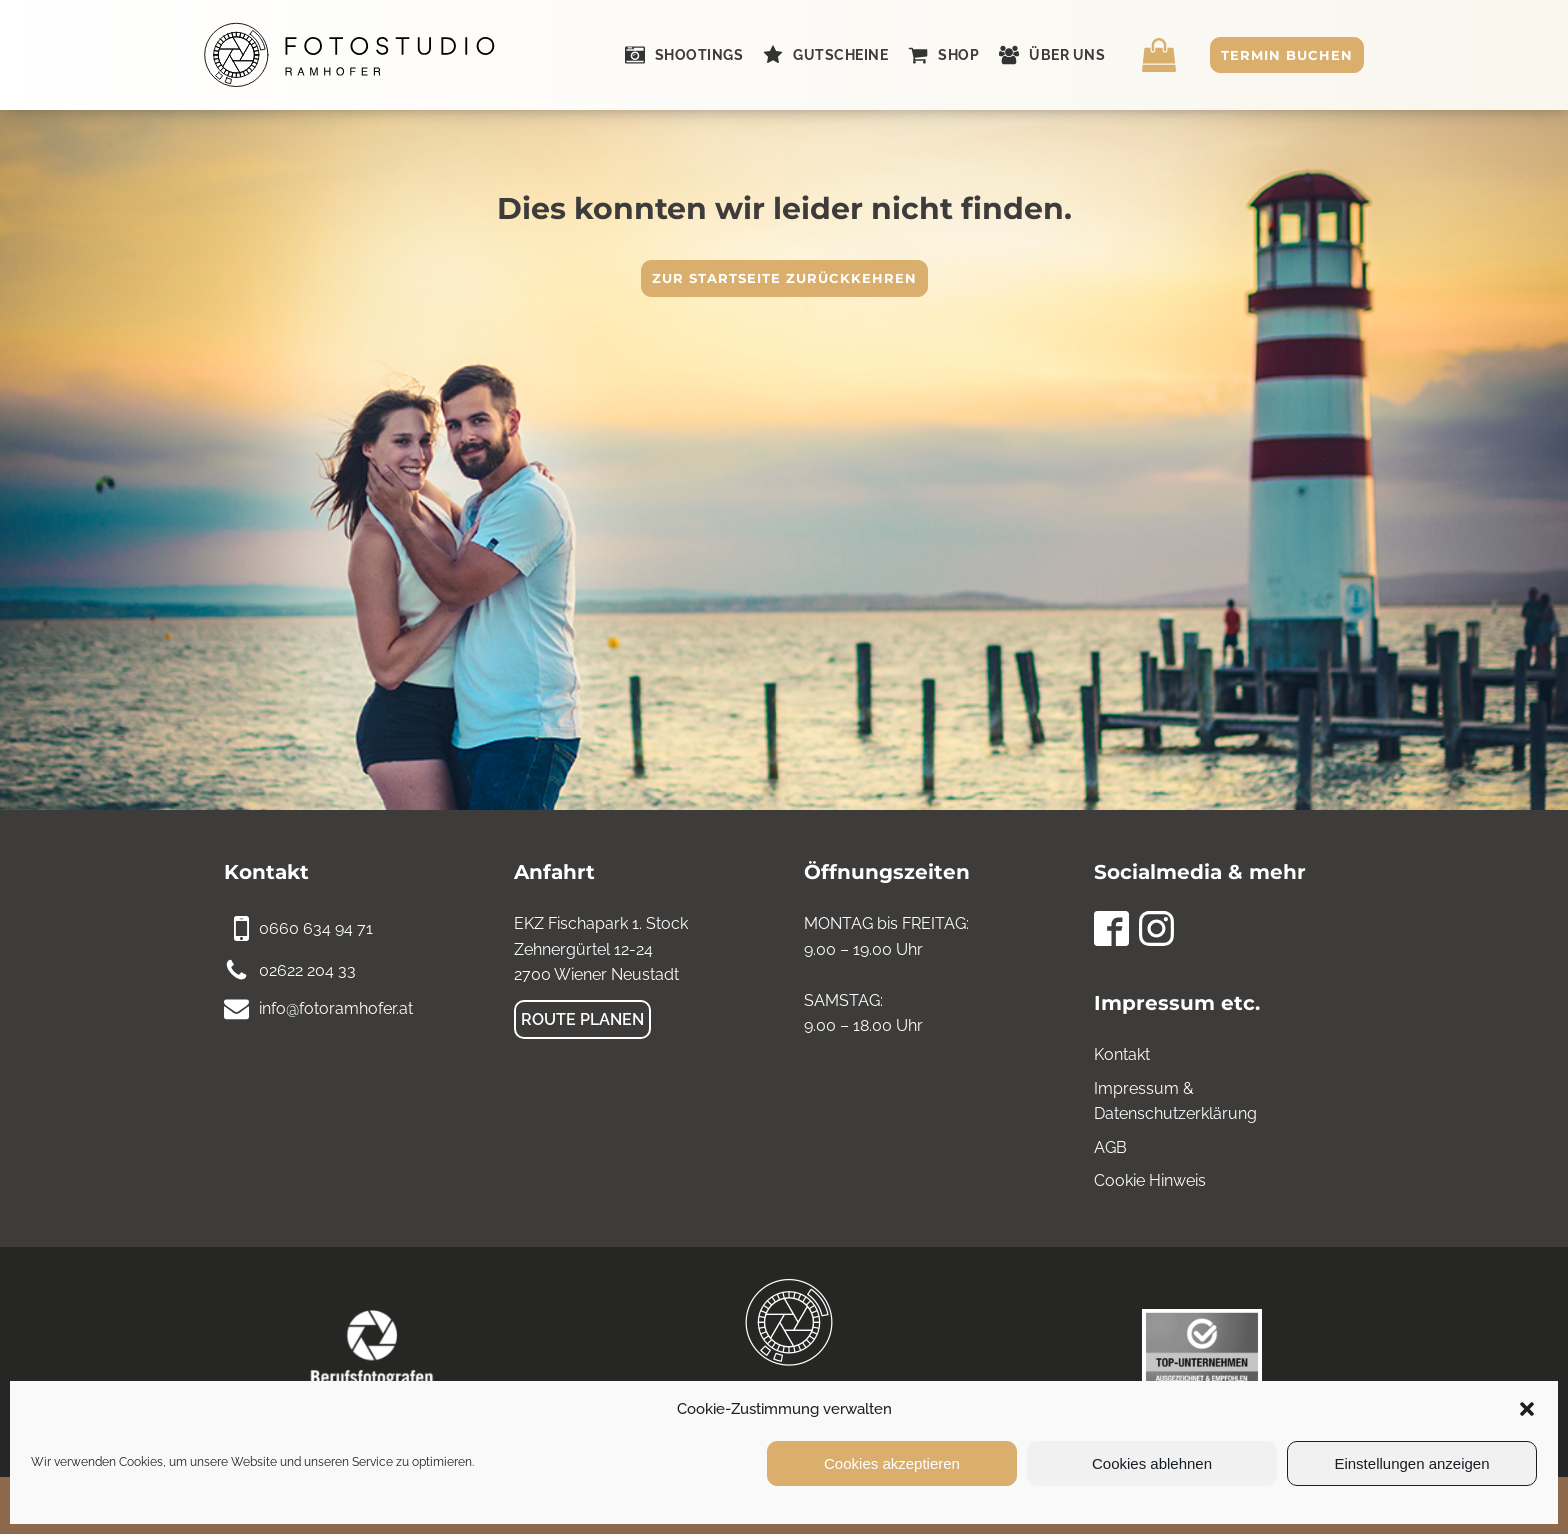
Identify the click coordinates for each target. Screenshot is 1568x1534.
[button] (1527, 1409)
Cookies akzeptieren (892, 1463)
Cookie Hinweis (1150, 1180)
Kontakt (1122, 1054)
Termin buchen (1287, 55)
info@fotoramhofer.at (336, 1008)
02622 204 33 (307, 970)
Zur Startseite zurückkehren (784, 278)
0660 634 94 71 (316, 928)
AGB (1110, 1147)
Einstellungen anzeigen (1411, 1463)
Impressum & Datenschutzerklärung (1175, 1101)
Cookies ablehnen (1152, 1463)
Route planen (582, 1019)
